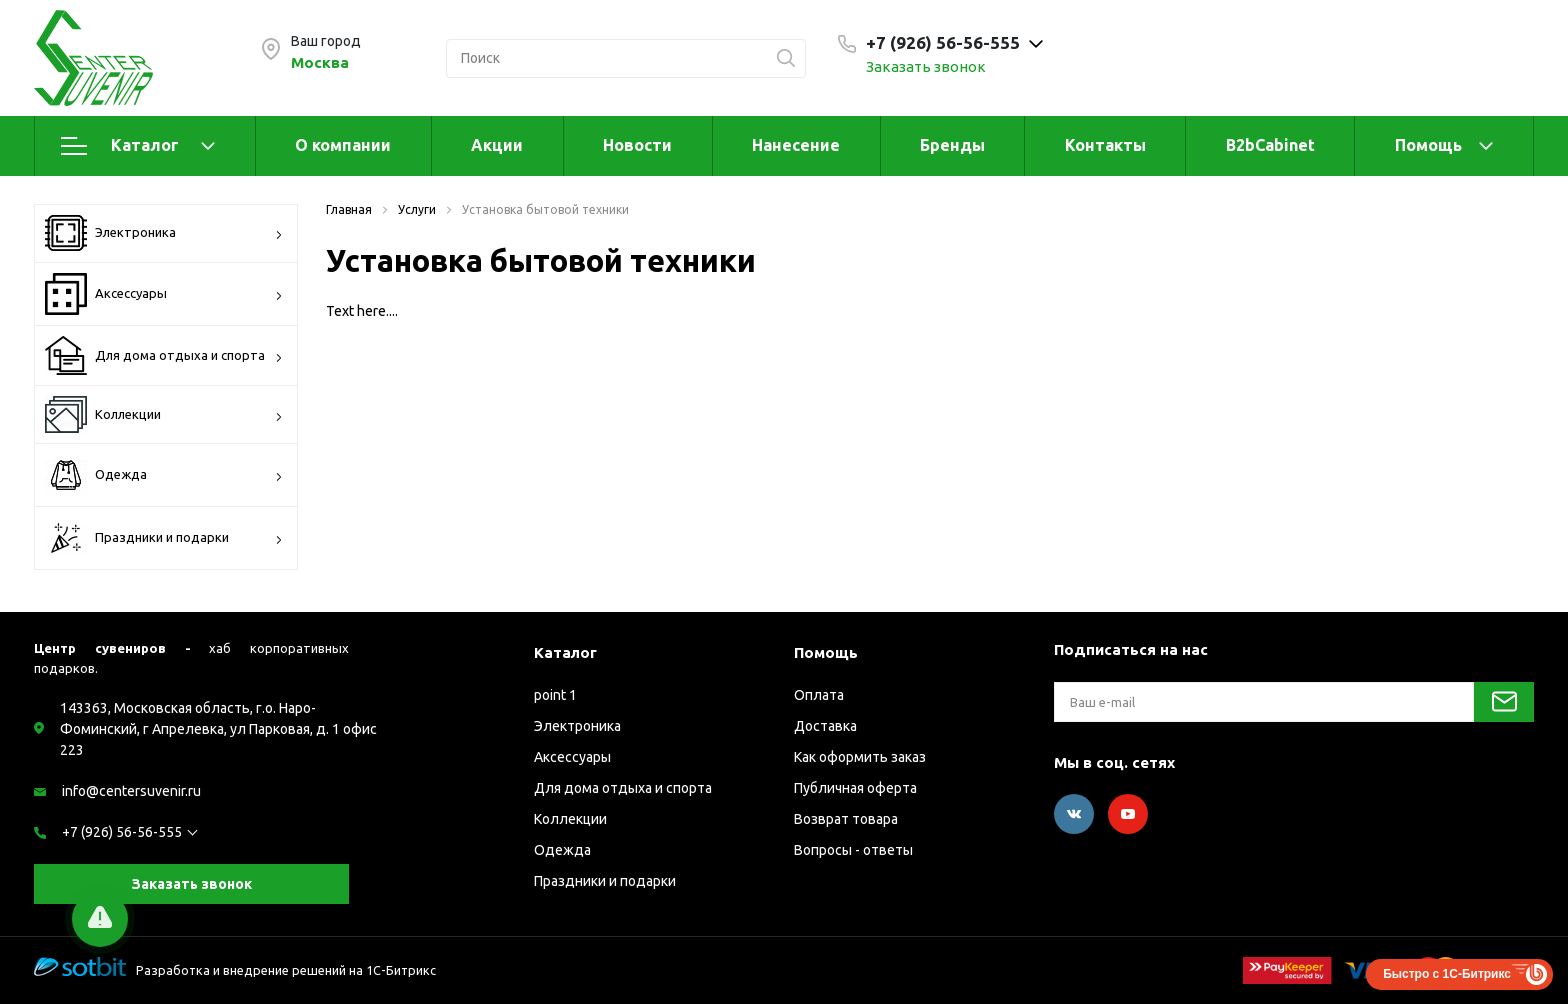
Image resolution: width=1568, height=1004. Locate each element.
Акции (497, 145)
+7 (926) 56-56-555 (122, 832)
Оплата (819, 695)
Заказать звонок (926, 66)
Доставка (825, 726)
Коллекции (164, 414)
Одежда (164, 475)
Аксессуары (164, 294)
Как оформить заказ (860, 757)
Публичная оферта (855, 788)
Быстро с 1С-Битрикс (1447, 974)
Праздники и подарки (164, 538)
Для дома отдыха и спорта (164, 355)
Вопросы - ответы (853, 850)
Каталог (138, 146)
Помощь (1428, 145)
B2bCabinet (1270, 145)
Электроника (164, 233)
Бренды (952, 145)
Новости (637, 145)
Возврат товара (846, 819)
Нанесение (796, 145)
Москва (320, 62)
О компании (343, 145)
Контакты (1105, 145)
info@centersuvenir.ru (131, 791)
